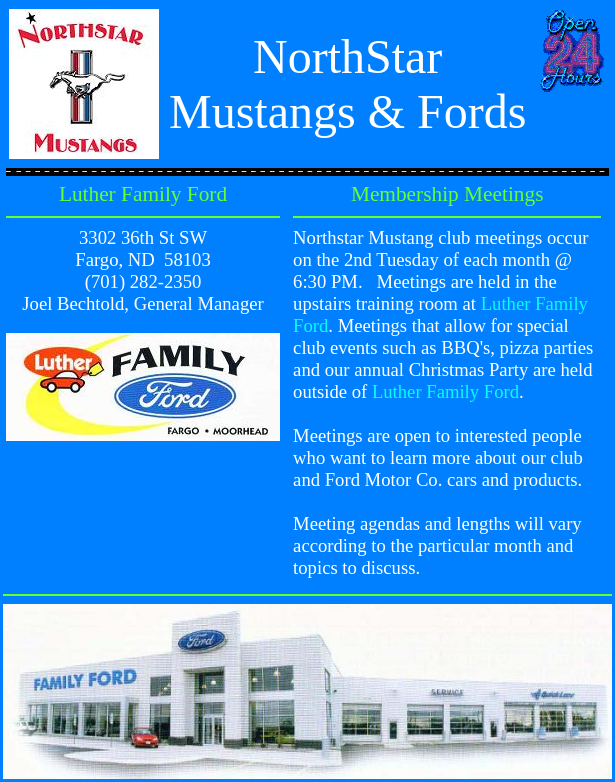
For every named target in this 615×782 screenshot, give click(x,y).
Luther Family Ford (445, 391)
